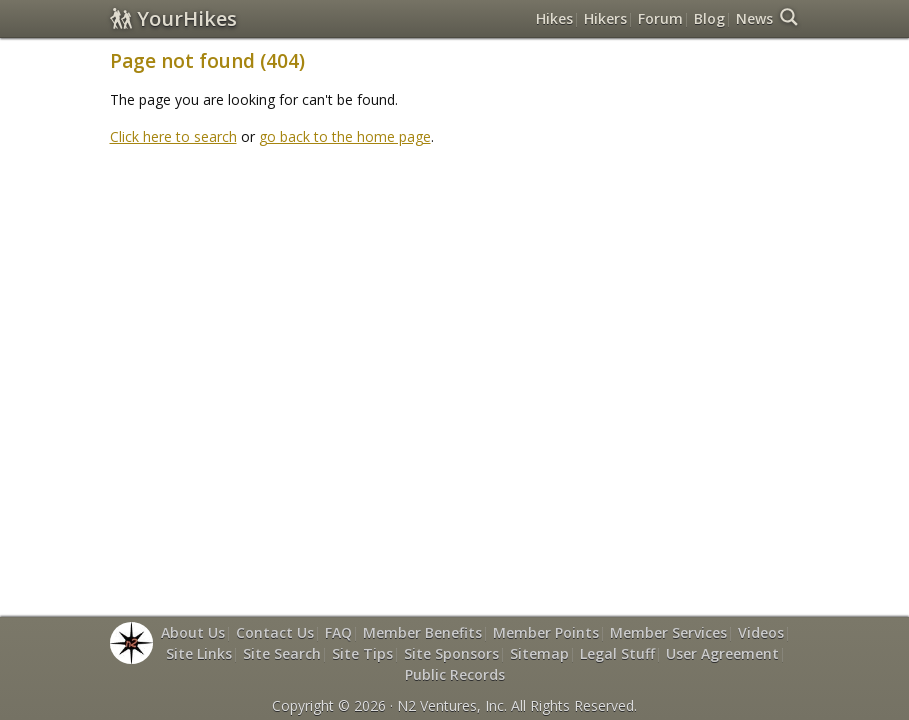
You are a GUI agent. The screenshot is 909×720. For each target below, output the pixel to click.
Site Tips (362, 653)
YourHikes (173, 18)
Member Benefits (422, 632)
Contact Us (275, 632)
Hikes (554, 18)
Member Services (668, 632)
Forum (660, 18)
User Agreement (722, 653)
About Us (193, 632)
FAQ (338, 632)
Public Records (455, 674)
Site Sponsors (451, 653)
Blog (709, 18)
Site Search (282, 653)
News (754, 18)
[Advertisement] (474, 208)
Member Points (546, 632)
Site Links (199, 653)
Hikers (605, 18)
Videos (761, 632)
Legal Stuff (617, 653)
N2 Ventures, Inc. (452, 705)
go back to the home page (345, 136)
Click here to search (173, 136)
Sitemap (539, 653)
